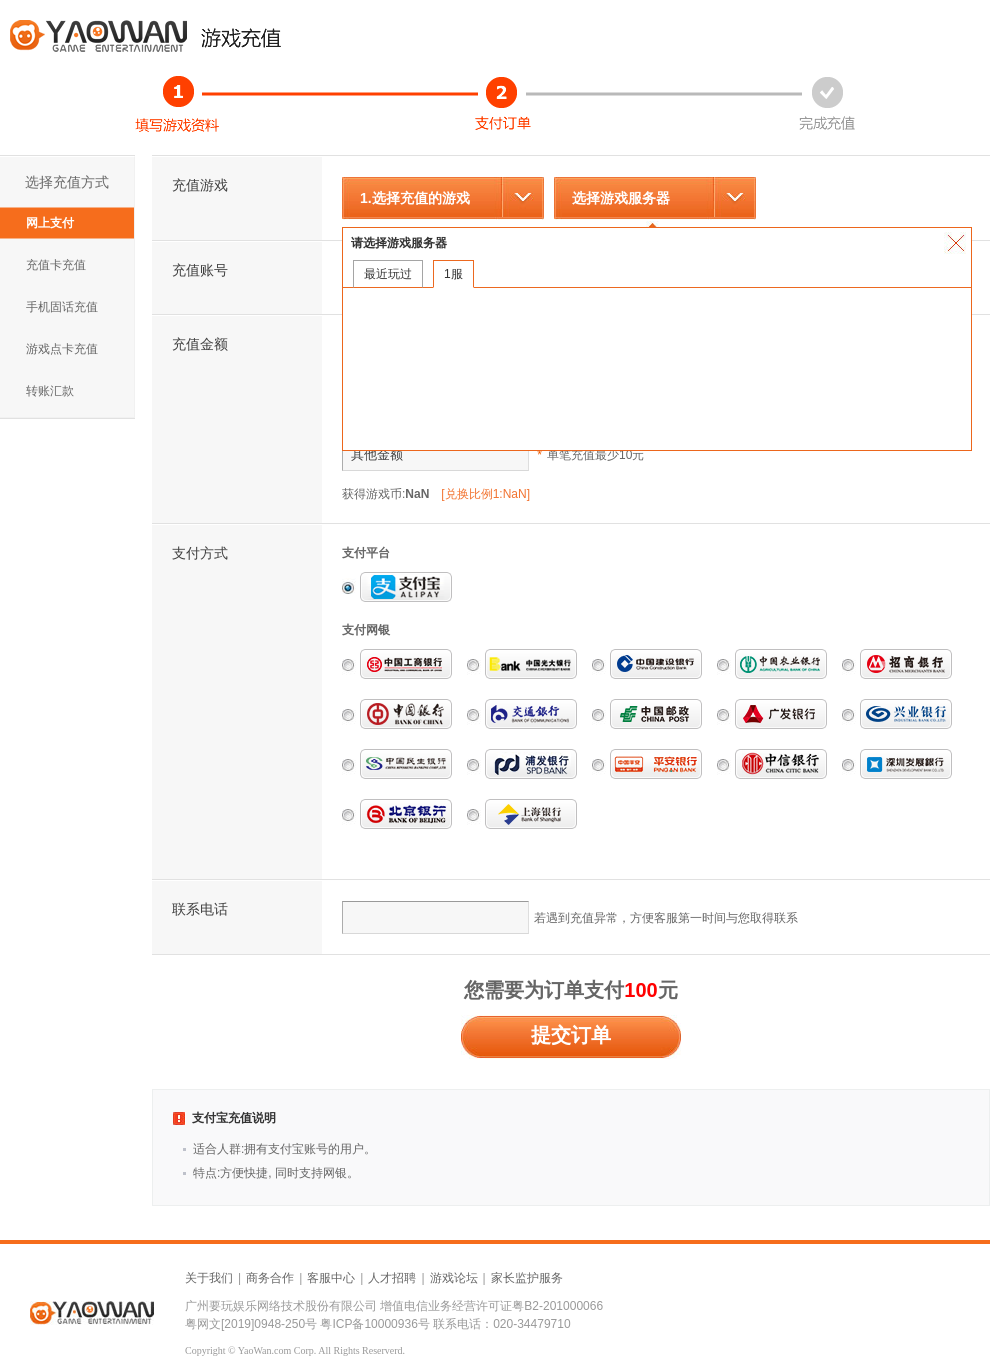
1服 (453, 274)
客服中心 (331, 1278)
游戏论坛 (454, 1278)
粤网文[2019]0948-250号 (251, 1324)
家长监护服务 (527, 1278)
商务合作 (270, 1278)
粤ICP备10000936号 (374, 1324)
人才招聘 (392, 1278)
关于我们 (209, 1278)
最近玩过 (388, 274)
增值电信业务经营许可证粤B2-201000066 (491, 1306)
